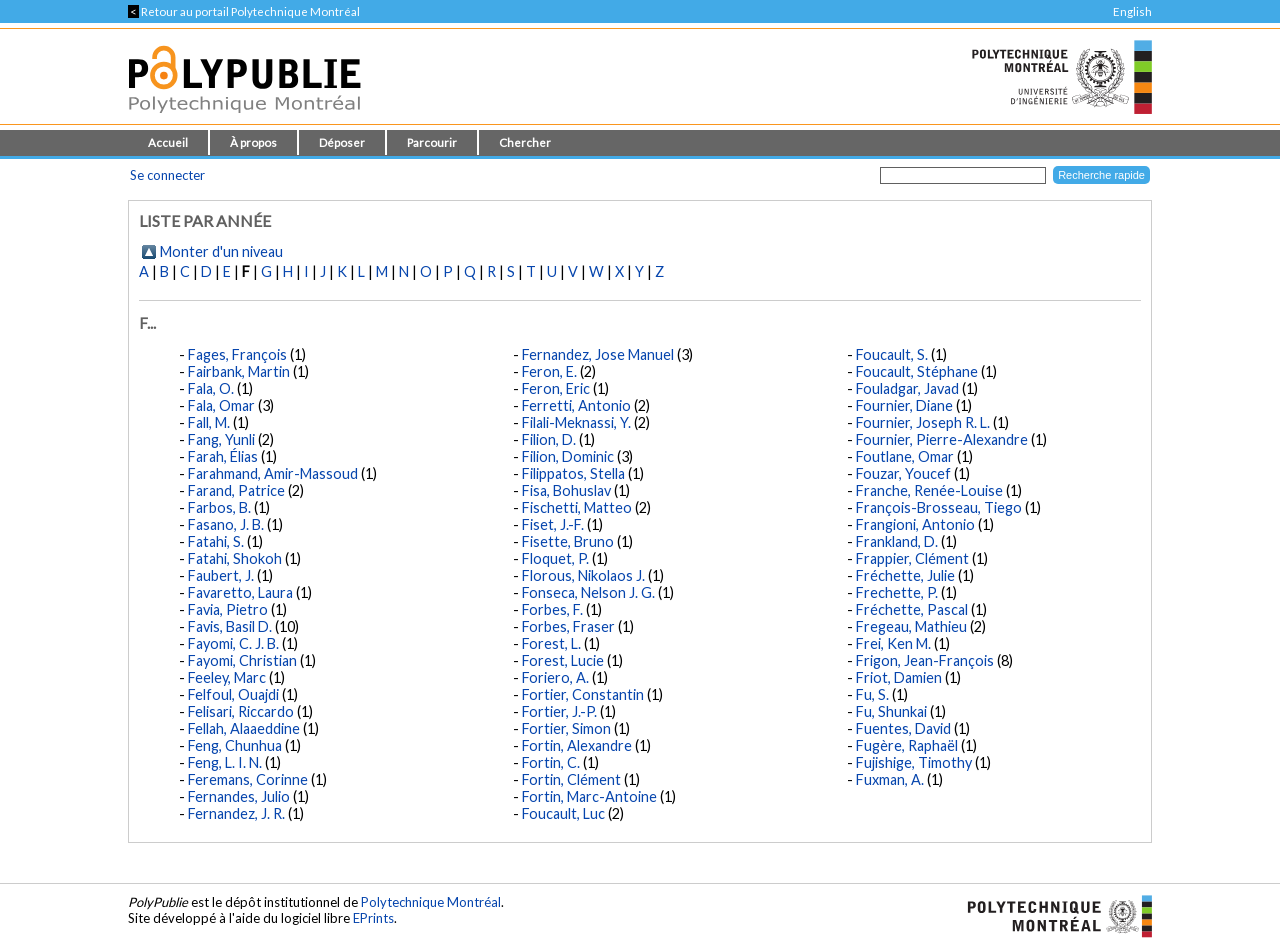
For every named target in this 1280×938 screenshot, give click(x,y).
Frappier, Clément (912, 558)
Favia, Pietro (228, 609)
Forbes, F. (552, 609)
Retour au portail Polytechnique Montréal (244, 11)
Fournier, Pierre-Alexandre (942, 439)
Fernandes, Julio (239, 796)
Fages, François (237, 354)
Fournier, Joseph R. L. (923, 422)
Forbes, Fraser (568, 626)
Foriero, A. (555, 677)
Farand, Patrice (236, 490)
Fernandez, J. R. (236, 813)
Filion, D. (549, 439)
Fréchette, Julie (905, 575)
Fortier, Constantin (583, 694)
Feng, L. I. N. (225, 762)
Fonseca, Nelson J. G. (588, 592)
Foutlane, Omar (905, 456)
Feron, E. (549, 371)
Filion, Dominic (568, 456)
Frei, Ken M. (893, 643)
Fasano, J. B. (226, 524)
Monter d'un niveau (221, 251)
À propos (253, 142)
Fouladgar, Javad (907, 388)
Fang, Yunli (221, 439)
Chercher (525, 142)
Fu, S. (872, 694)
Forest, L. (551, 643)
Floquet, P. (555, 558)
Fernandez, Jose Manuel (598, 354)
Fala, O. (211, 388)
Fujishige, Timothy (914, 762)
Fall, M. (209, 422)
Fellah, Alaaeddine (244, 728)
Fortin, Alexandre (577, 745)
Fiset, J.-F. (553, 524)
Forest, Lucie (563, 660)
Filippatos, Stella (573, 473)
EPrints (373, 918)
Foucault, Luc (563, 813)
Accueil (168, 142)
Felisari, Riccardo (241, 711)
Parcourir (432, 142)
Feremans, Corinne (248, 779)
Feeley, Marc (227, 677)
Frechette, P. (897, 592)
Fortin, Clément (571, 779)
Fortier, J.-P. (559, 711)
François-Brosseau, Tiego (939, 507)
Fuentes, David (903, 728)
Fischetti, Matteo (577, 507)
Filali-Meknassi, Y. (576, 422)
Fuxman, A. (890, 779)
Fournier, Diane (904, 405)
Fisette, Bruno (568, 541)
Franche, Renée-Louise (929, 490)
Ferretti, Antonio (576, 405)
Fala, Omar (221, 405)
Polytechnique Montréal (431, 902)
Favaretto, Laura (240, 592)
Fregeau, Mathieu (911, 626)
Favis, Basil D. (230, 626)
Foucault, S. (892, 354)
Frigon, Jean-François (925, 660)
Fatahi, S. (216, 541)
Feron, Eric (556, 388)
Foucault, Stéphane (917, 371)
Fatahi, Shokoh (235, 558)
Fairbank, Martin (239, 371)
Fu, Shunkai (891, 711)
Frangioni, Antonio (915, 524)
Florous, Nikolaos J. (583, 575)
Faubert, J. (221, 575)
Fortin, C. (551, 762)
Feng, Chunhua (235, 745)
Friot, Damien (899, 677)
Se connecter (167, 175)
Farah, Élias (223, 456)
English (1132, 11)
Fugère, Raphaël (907, 745)
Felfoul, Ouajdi (233, 694)
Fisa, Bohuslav (566, 490)
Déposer (342, 142)
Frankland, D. (897, 541)
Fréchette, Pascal (912, 609)
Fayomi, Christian (242, 660)
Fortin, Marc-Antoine (589, 796)
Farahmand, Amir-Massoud (273, 473)
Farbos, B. (219, 507)
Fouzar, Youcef (903, 473)
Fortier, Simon (566, 728)
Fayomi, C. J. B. (233, 643)
